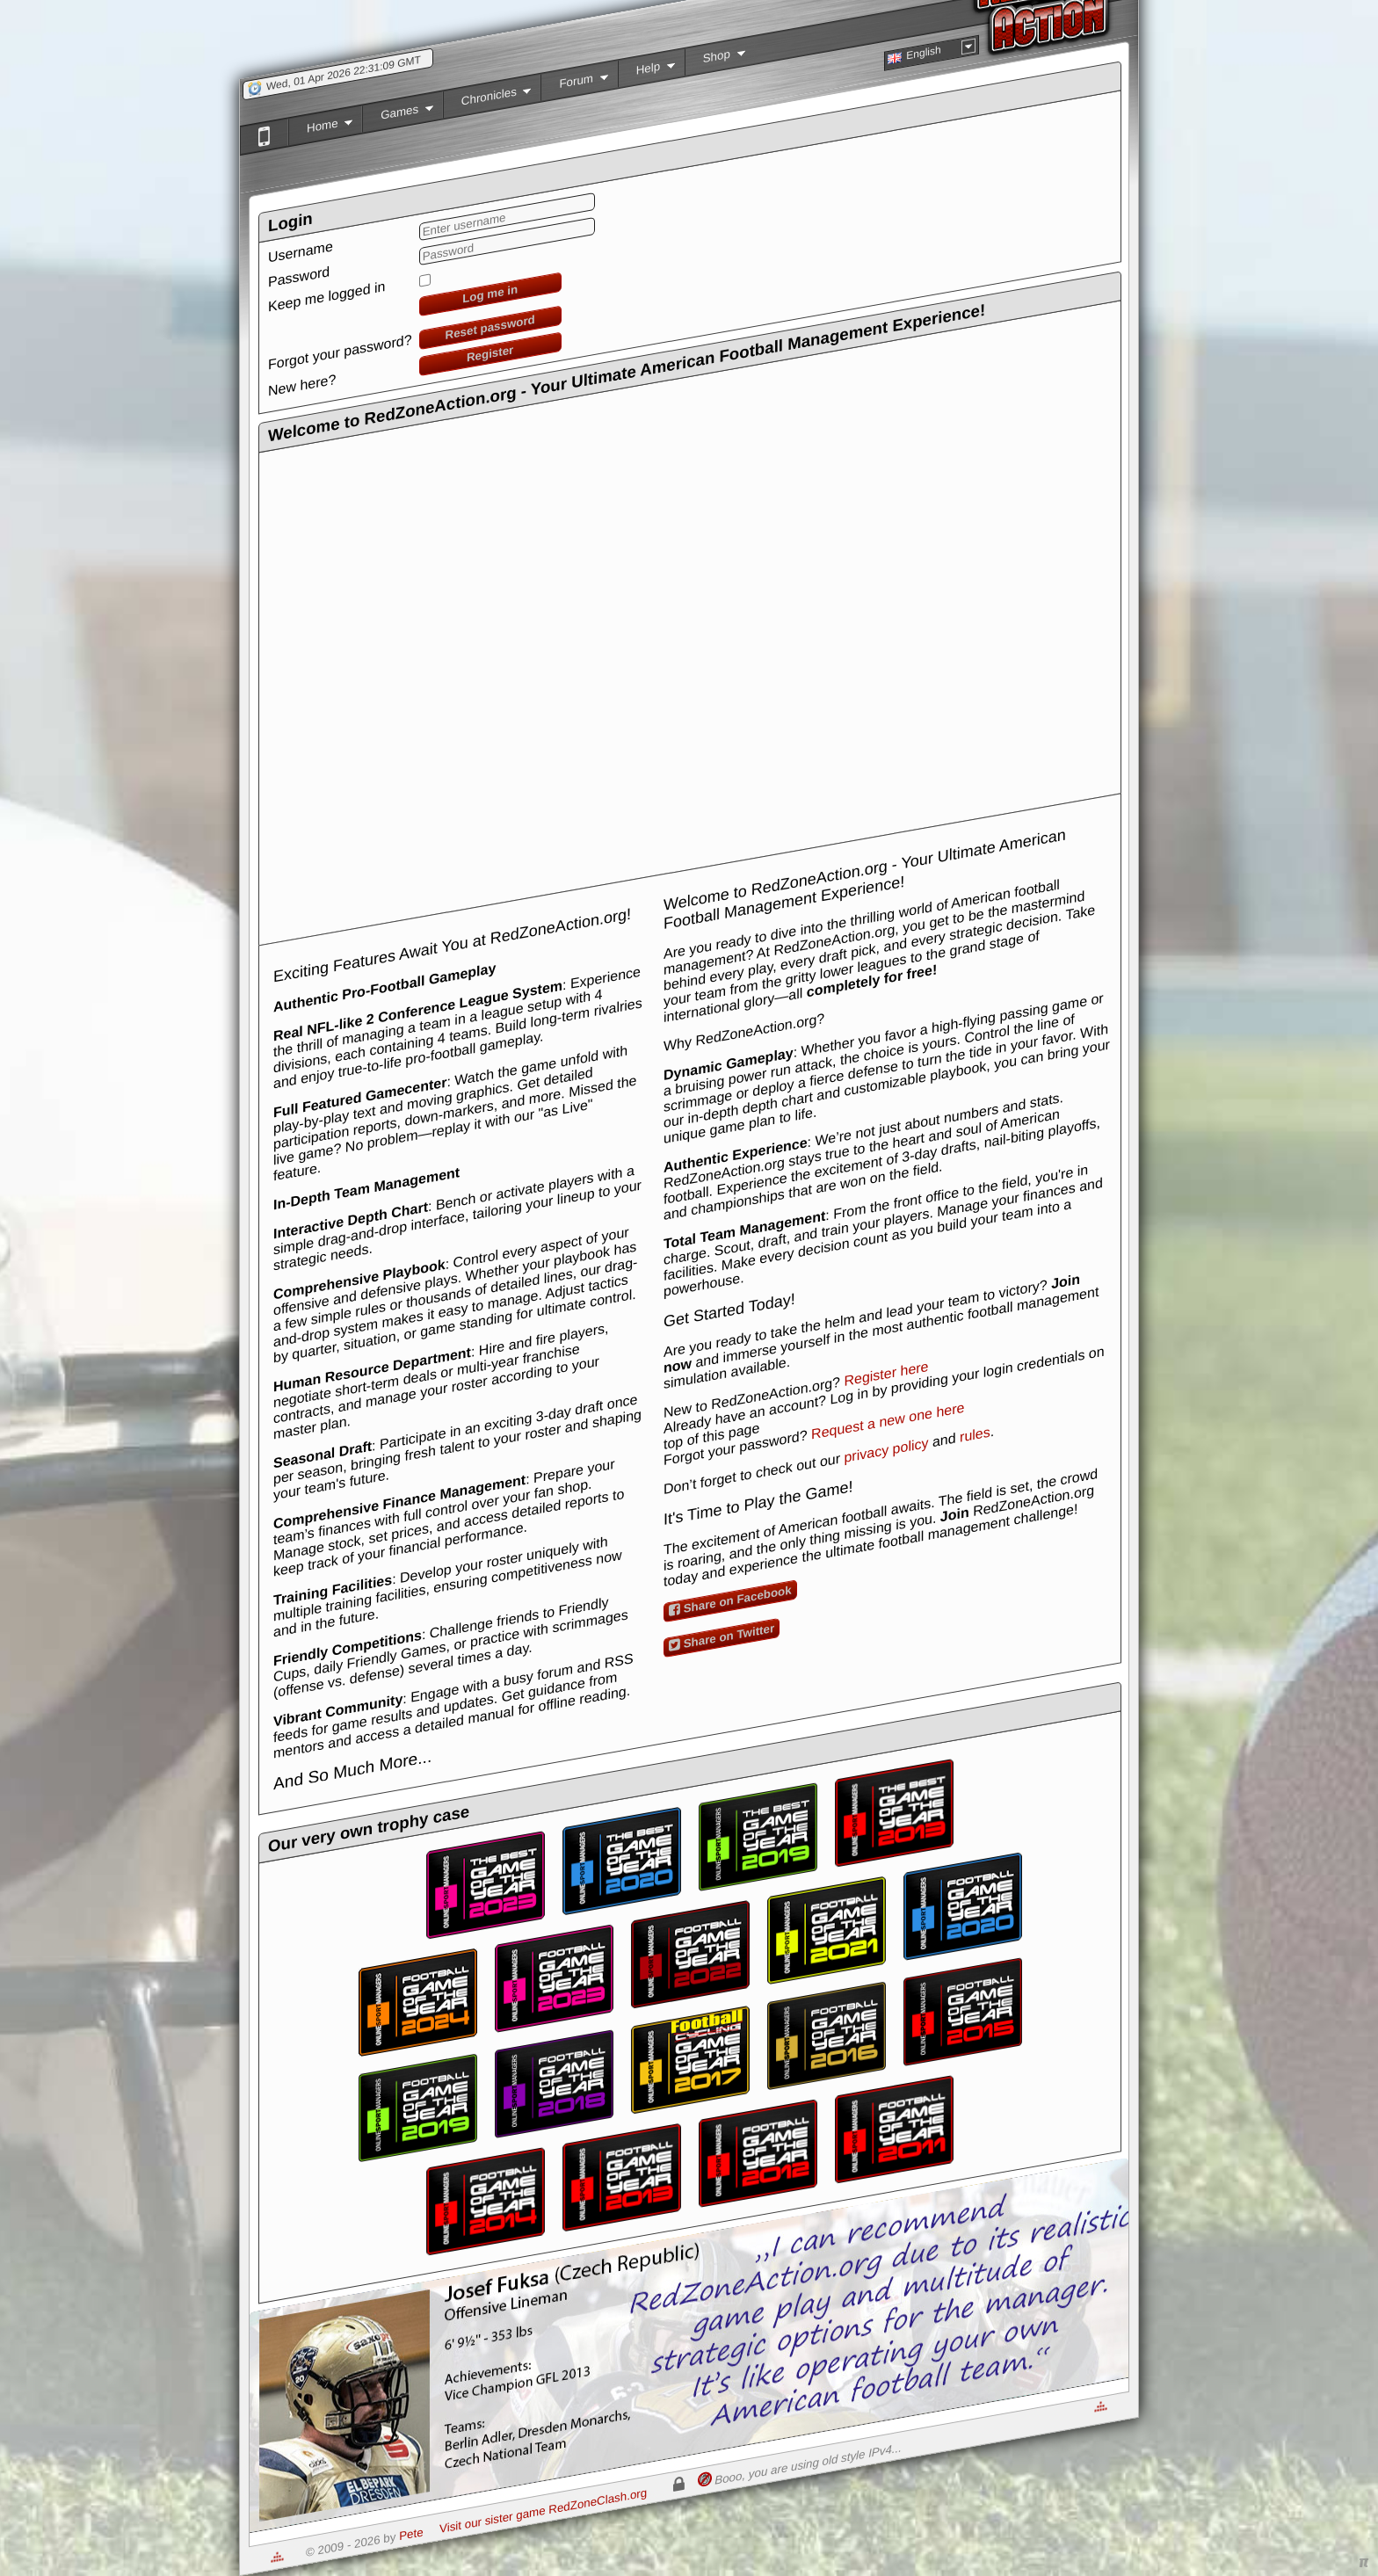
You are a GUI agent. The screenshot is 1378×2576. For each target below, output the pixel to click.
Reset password (490, 327)
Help (646, 74)
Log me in (490, 293)
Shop (715, 61)
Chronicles (487, 102)
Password (299, 276)
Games (397, 117)
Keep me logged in (326, 297)
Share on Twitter (721, 1637)
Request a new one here (887, 1421)
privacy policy (886, 1450)
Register (490, 353)
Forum (573, 85)
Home (320, 130)
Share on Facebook (730, 1600)
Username (300, 251)
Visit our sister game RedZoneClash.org (543, 2510)
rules (975, 1435)
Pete (411, 2534)
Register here (886, 1374)
